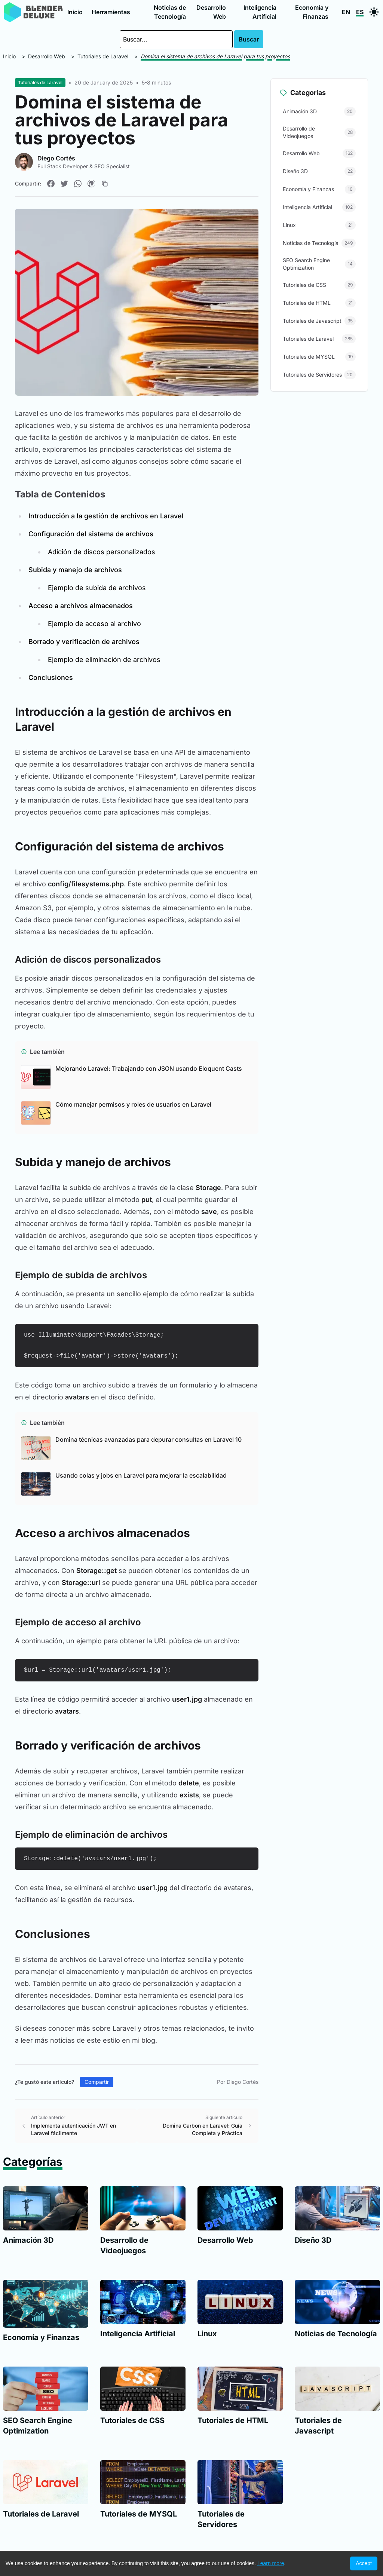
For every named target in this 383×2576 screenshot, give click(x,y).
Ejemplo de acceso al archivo (94, 624)
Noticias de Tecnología (170, 12)
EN (346, 12)
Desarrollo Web (211, 12)
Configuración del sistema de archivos (90, 534)
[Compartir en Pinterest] (91, 183)
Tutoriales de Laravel (102, 56)
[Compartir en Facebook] (51, 183)
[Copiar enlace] (104, 183)
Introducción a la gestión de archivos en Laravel (106, 516)
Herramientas (111, 12)
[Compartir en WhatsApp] (78, 183)
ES (360, 12)
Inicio (75, 12)
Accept (364, 2563)
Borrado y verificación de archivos (84, 641)
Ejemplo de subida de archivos (97, 588)
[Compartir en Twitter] (64, 183)
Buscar (249, 39)
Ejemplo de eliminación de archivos (104, 659)
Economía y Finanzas (311, 12)
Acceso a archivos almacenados (80, 606)
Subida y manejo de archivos (75, 570)
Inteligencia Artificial (259, 12)
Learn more (270, 2563)
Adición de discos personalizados (101, 552)
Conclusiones (50, 677)
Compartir (97, 2082)
